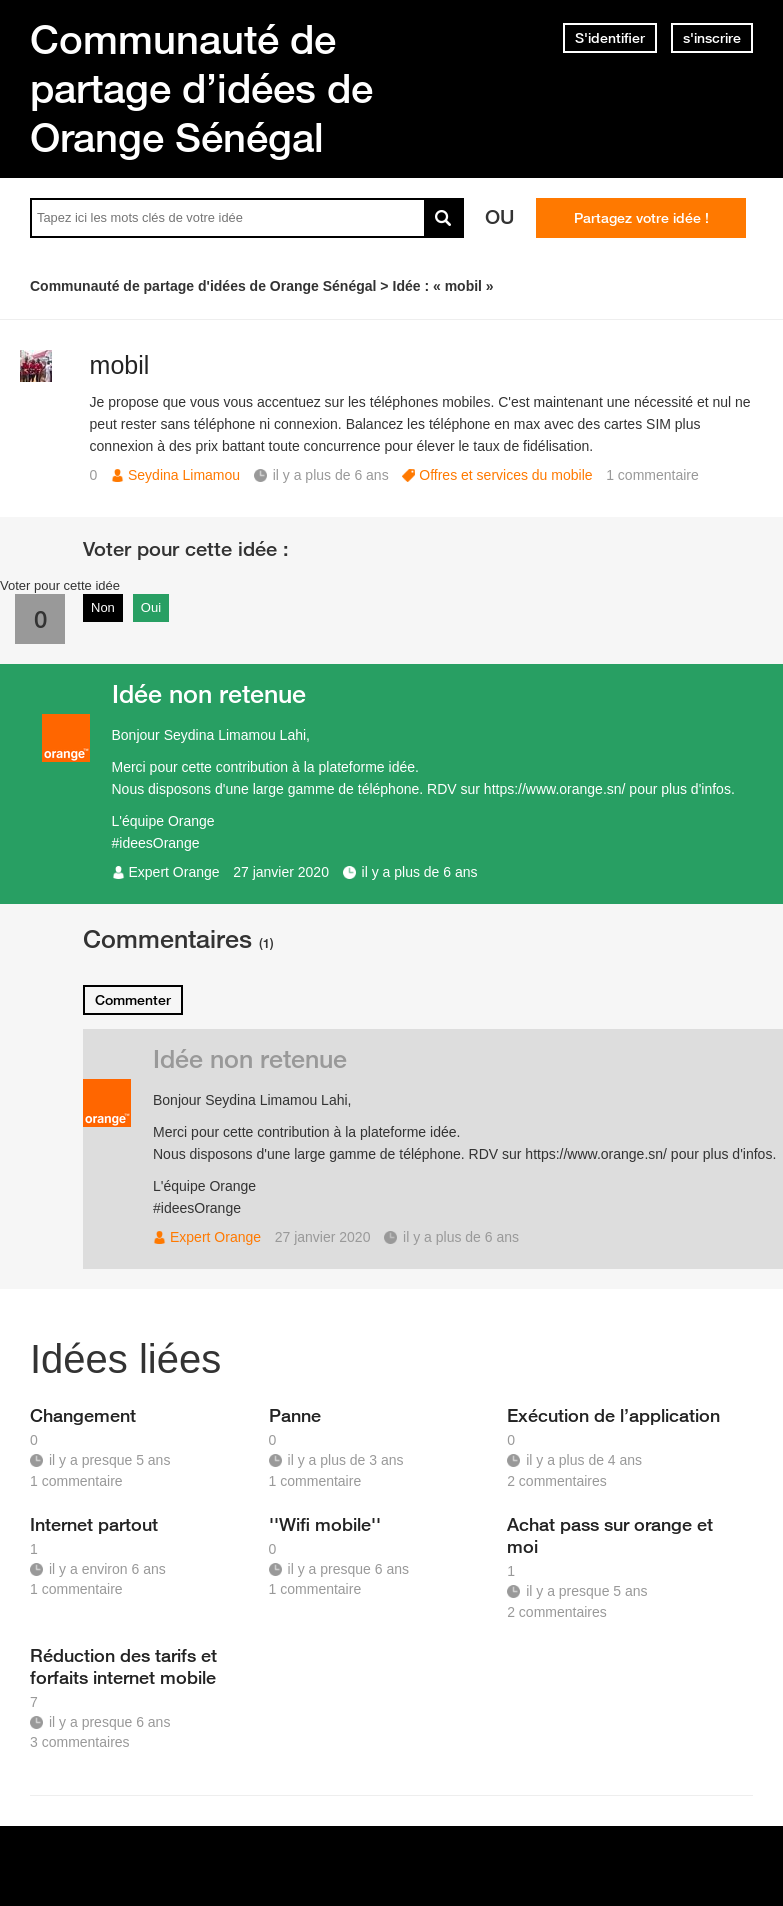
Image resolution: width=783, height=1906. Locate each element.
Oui (151, 607)
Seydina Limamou (184, 475)
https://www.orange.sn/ (555, 789)
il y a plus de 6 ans (420, 872)
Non (103, 607)
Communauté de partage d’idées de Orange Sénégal (201, 88)
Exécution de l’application (613, 1415)
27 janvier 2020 (281, 872)
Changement (83, 1415)
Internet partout (94, 1524)
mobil (120, 365)
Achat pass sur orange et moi (610, 1535)
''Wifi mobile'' (325, 1524)
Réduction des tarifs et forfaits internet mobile (123, 1666)
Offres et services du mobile (505, 475)
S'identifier (610, 38)
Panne (295, 1415)
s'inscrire (712, 38)
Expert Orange (174, 872)
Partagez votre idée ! (641, 218)
